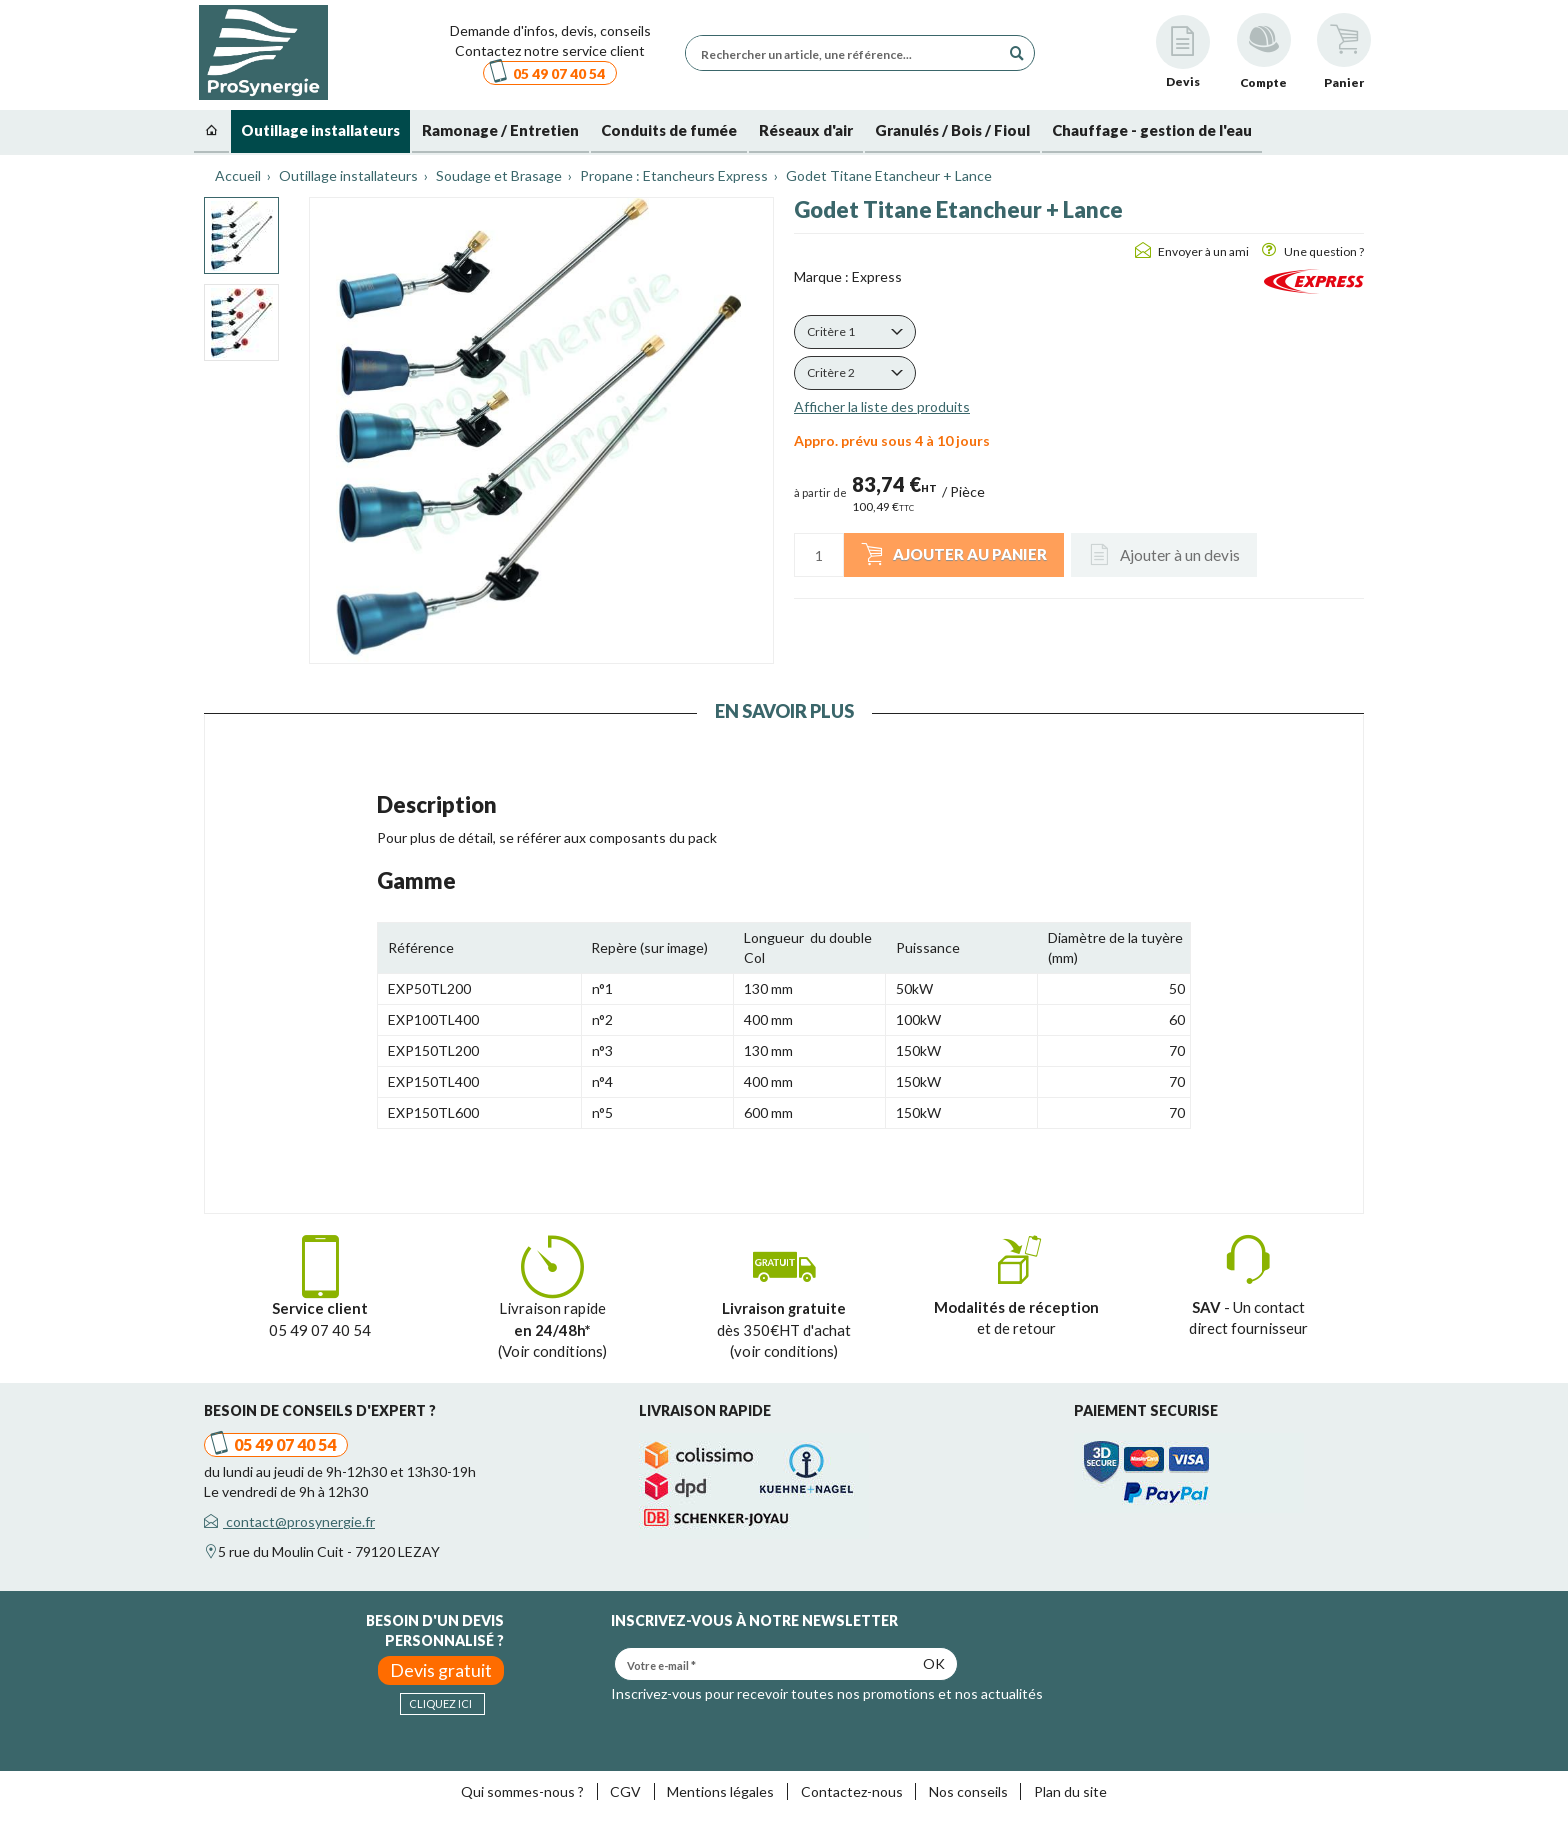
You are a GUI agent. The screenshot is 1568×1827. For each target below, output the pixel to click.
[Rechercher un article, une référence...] (848, 53)
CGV (625, 1791)
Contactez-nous (852, 1791)
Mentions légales (720, 1791)
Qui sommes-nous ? (522, 1791)
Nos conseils (968, 1791)
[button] (855, 332)
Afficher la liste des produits (882, 406)
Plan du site (1070, 1791)
